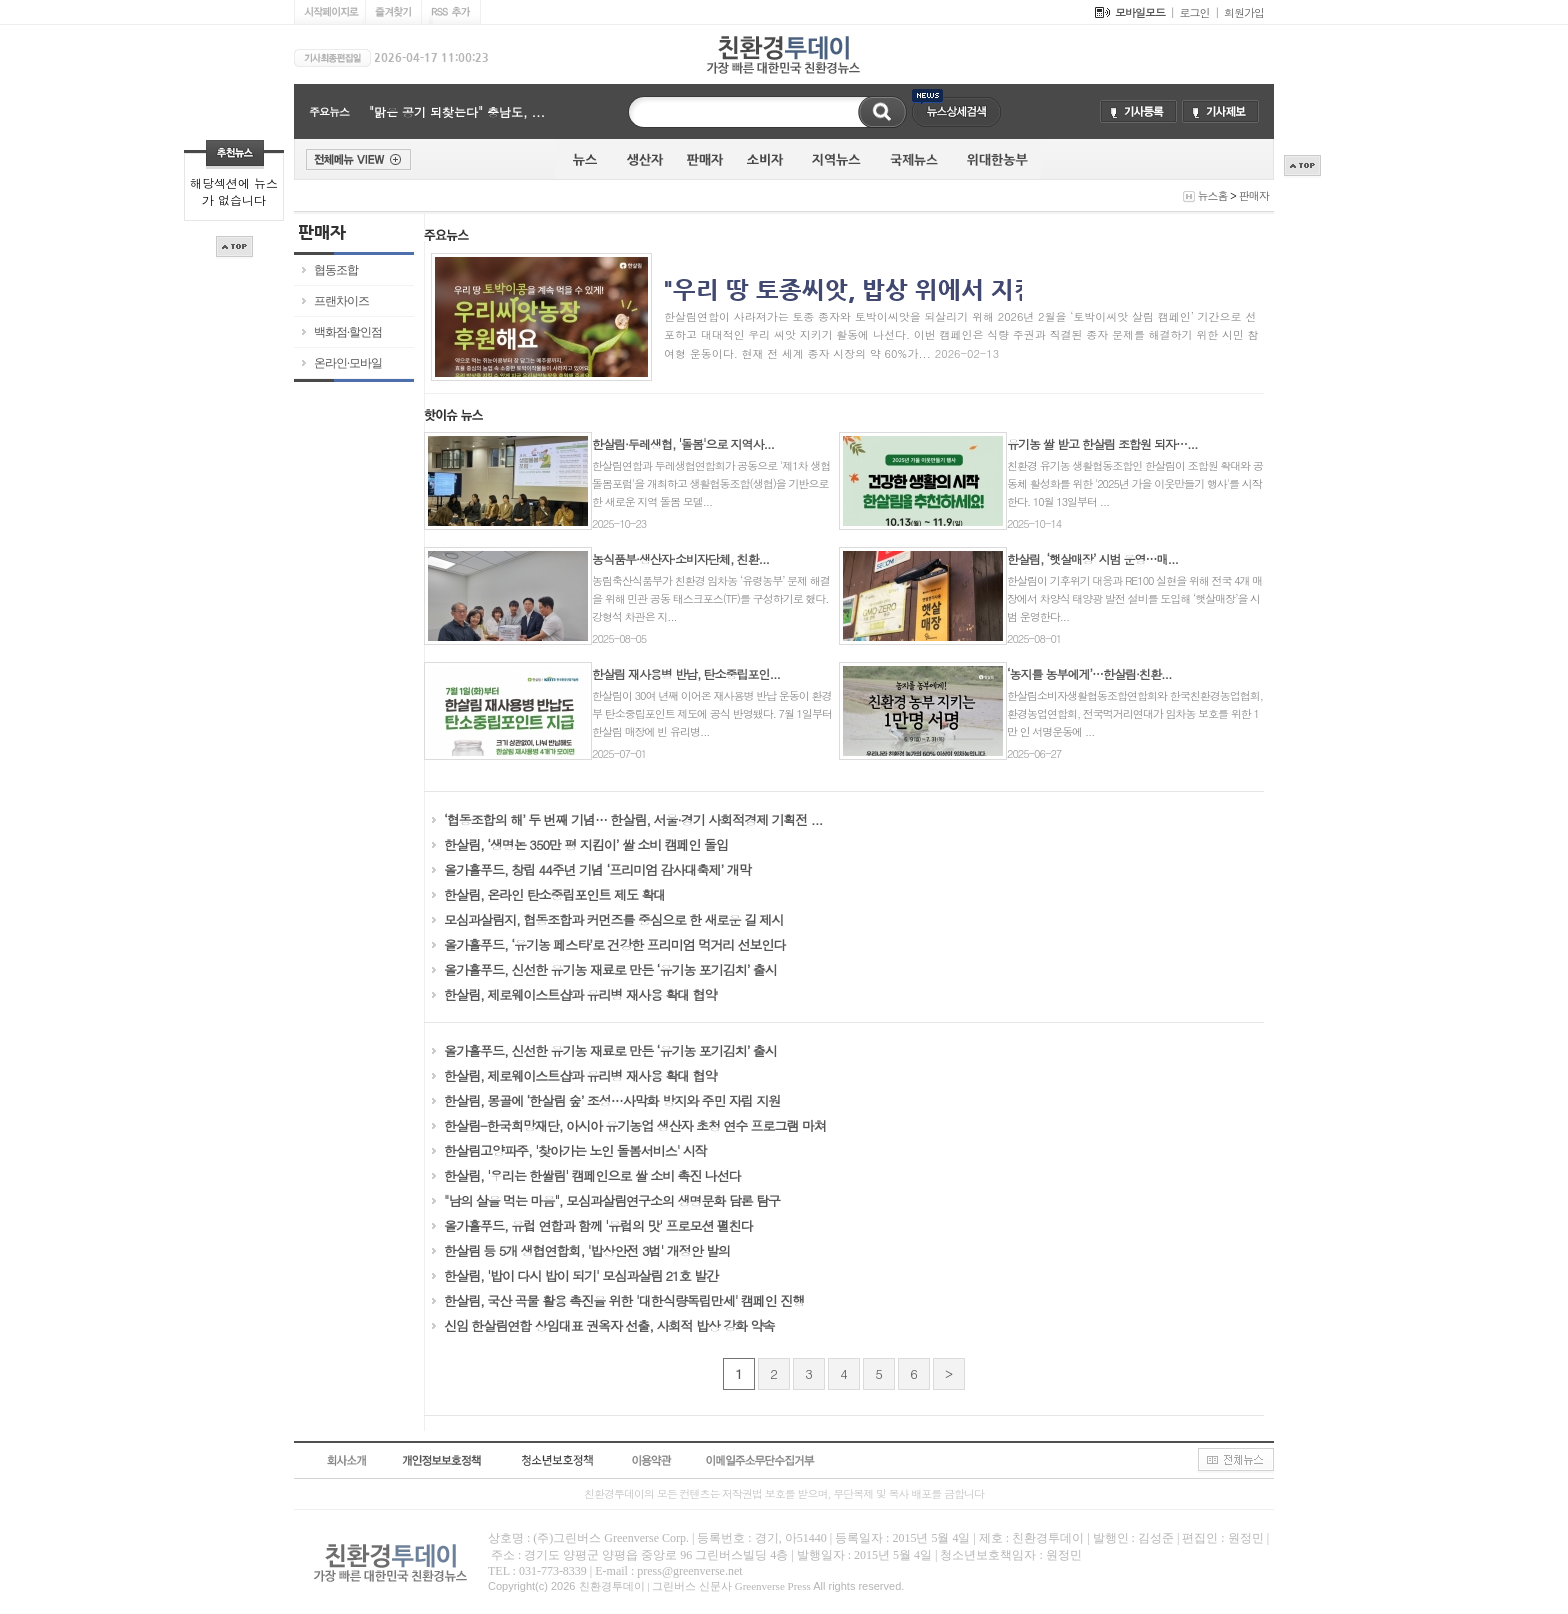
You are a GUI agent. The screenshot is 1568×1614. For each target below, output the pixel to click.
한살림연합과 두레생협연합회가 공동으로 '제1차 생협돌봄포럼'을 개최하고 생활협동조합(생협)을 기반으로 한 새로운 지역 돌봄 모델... (711, 483)
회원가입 (1244, 12)
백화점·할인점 (348, 332)
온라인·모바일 (348, 363)
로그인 (1195, 12)
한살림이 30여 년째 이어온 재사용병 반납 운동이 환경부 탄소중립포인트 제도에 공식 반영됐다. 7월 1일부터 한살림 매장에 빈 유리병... (712, 713)
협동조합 (336, 270)
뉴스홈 (1212, 195)
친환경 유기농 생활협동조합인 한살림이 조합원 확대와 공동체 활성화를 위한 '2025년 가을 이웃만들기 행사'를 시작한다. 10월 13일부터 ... (1135, 483)
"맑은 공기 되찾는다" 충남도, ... (457, 111)
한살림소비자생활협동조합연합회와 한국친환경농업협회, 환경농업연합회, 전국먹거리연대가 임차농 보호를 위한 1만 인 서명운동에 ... (1135, 713)
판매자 (1254, 195)
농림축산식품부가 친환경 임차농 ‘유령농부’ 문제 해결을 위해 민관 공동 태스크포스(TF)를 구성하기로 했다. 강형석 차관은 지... (711, 598)
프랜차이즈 (341, 301)
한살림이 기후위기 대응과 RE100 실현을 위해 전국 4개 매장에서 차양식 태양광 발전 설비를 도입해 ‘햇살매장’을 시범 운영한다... (1134, 598)
